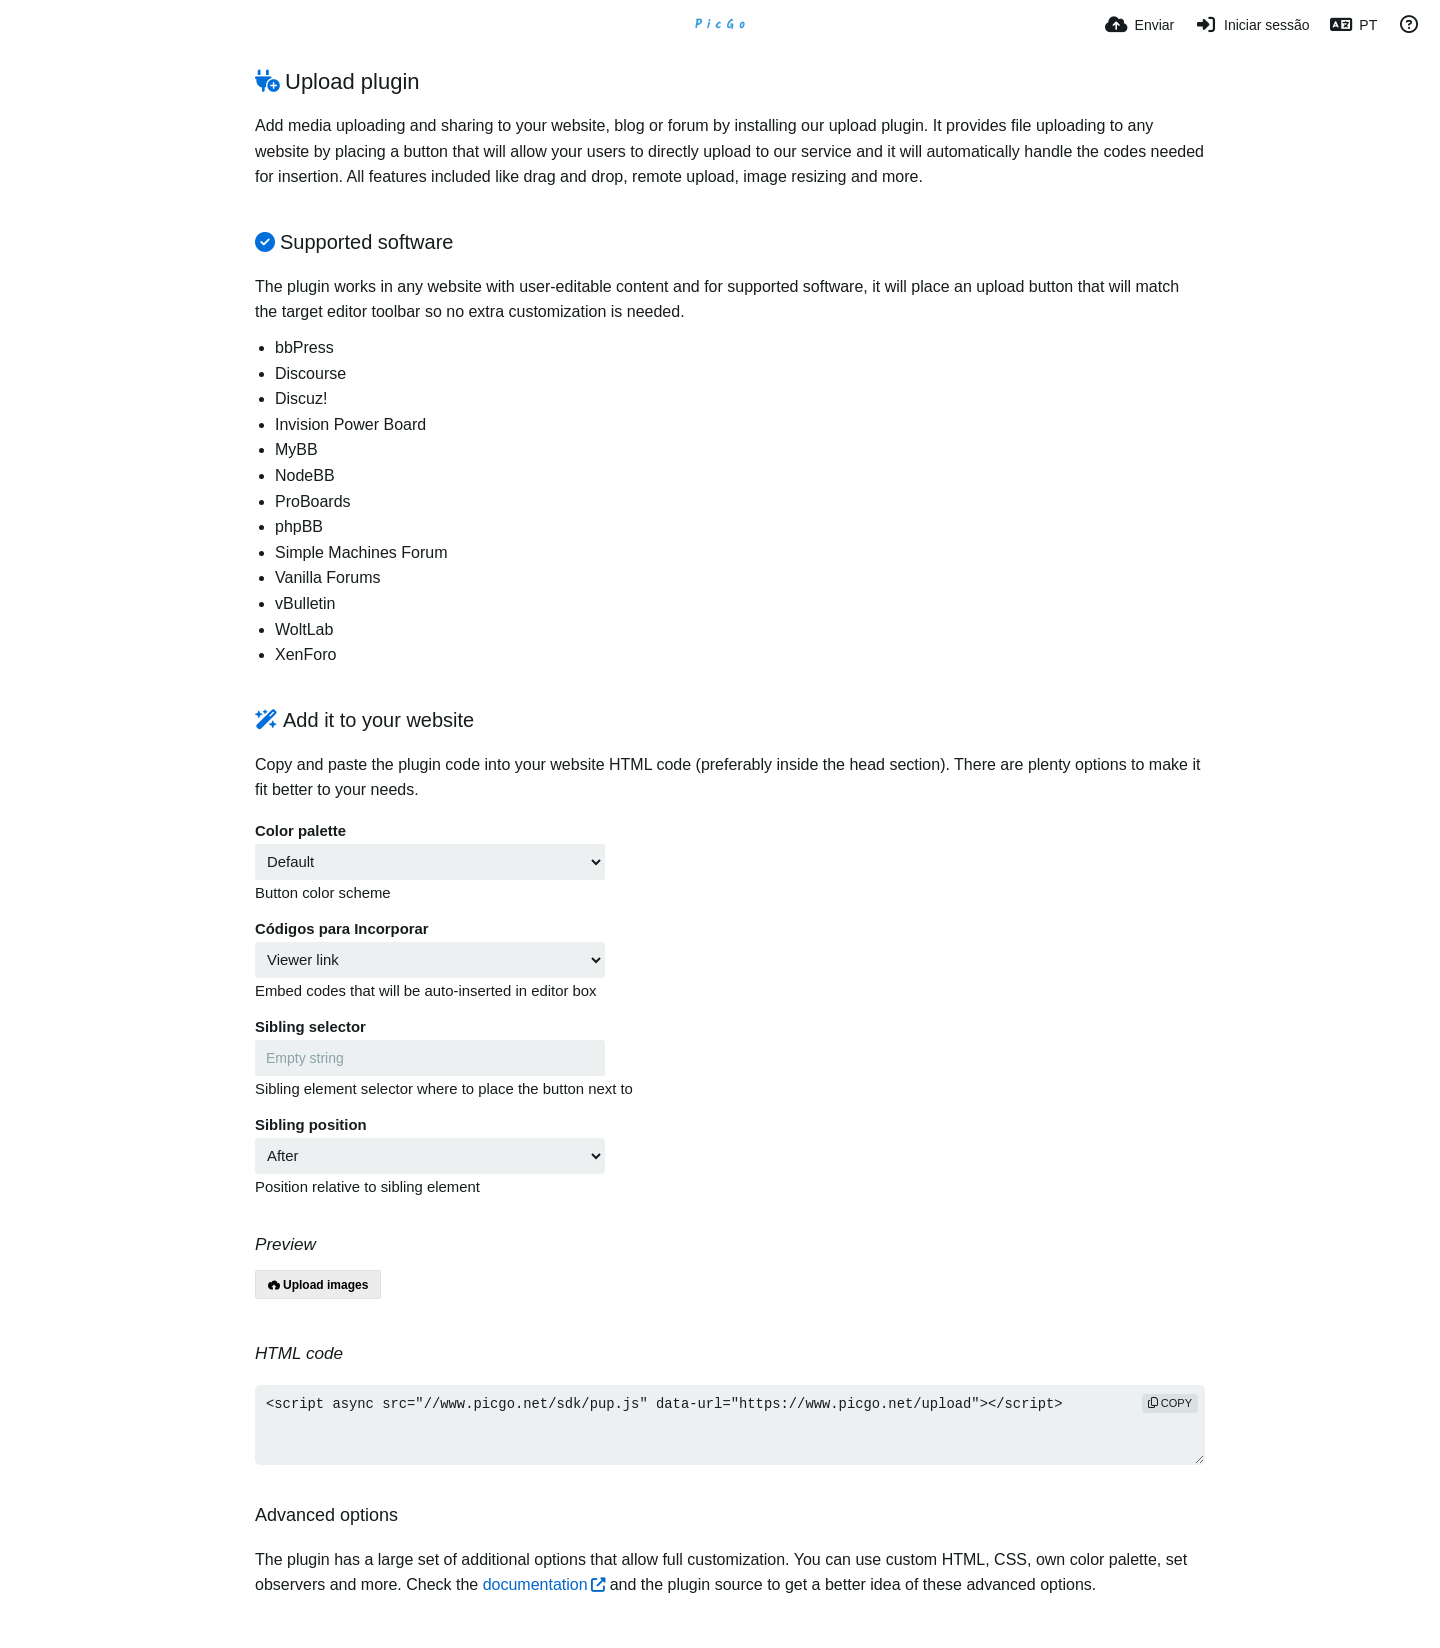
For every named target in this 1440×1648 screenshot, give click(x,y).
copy (1170, 1403)
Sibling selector (310, 1027)
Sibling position (311, 1125)
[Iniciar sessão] (1251, 25)
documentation (535, 1584)
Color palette (300, 831)
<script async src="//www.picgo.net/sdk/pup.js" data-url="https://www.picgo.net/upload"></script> (730, 1425)
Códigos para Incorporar (342, 929)
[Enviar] (1139, 25)
